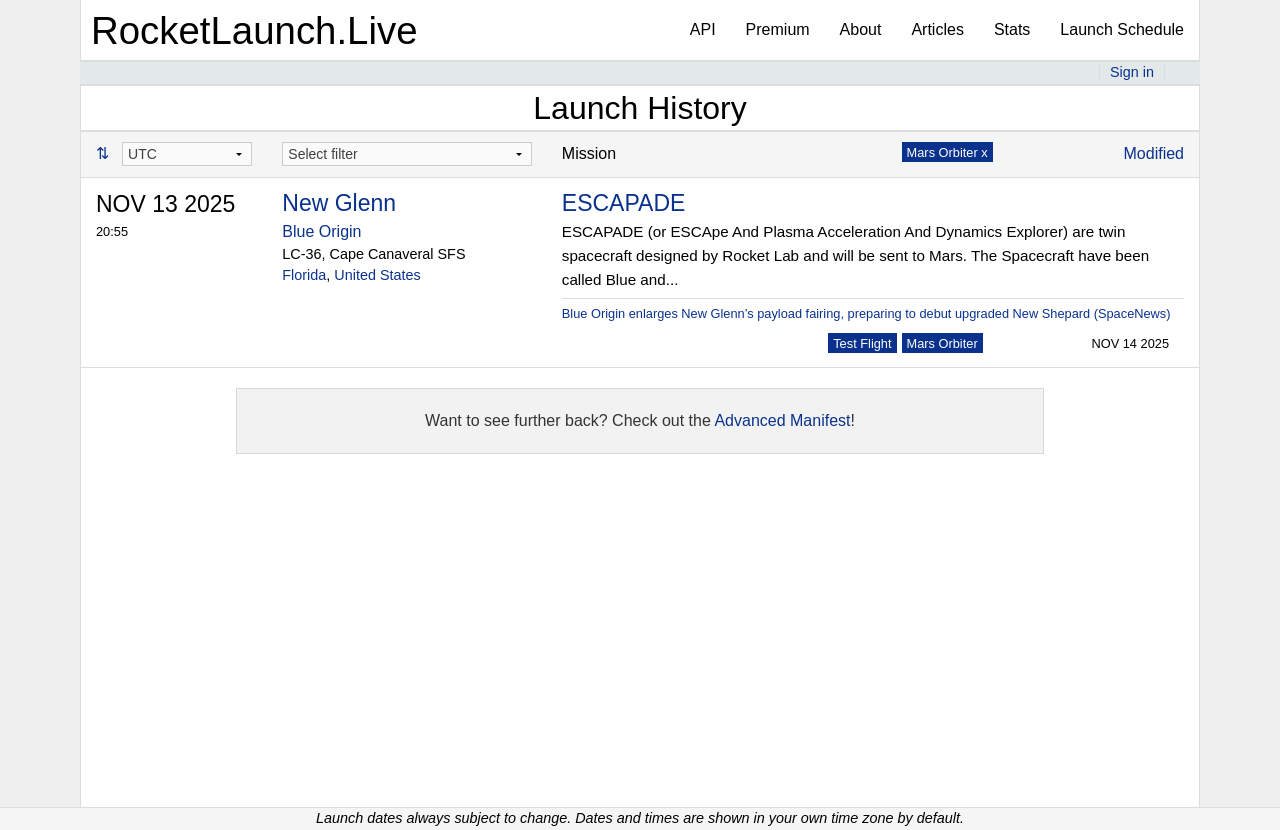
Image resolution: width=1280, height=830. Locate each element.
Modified (1154, 153)
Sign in (1132, 72)
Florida (304, 275)
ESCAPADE (624, 203)
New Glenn (339, 203)
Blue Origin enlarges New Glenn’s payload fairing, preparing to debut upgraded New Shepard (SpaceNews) (866, 313)
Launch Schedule (1122, 29)
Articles (937, 29)
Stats (1012, 29)
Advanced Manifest (782, 420)
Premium (778, 29)
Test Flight (862, 343)
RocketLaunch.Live (254, 30)
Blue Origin (321, 231)
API (703, 29)
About (861, 29)
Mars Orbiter (942, 343)
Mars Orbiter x (947, 152)
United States (377, 275)
